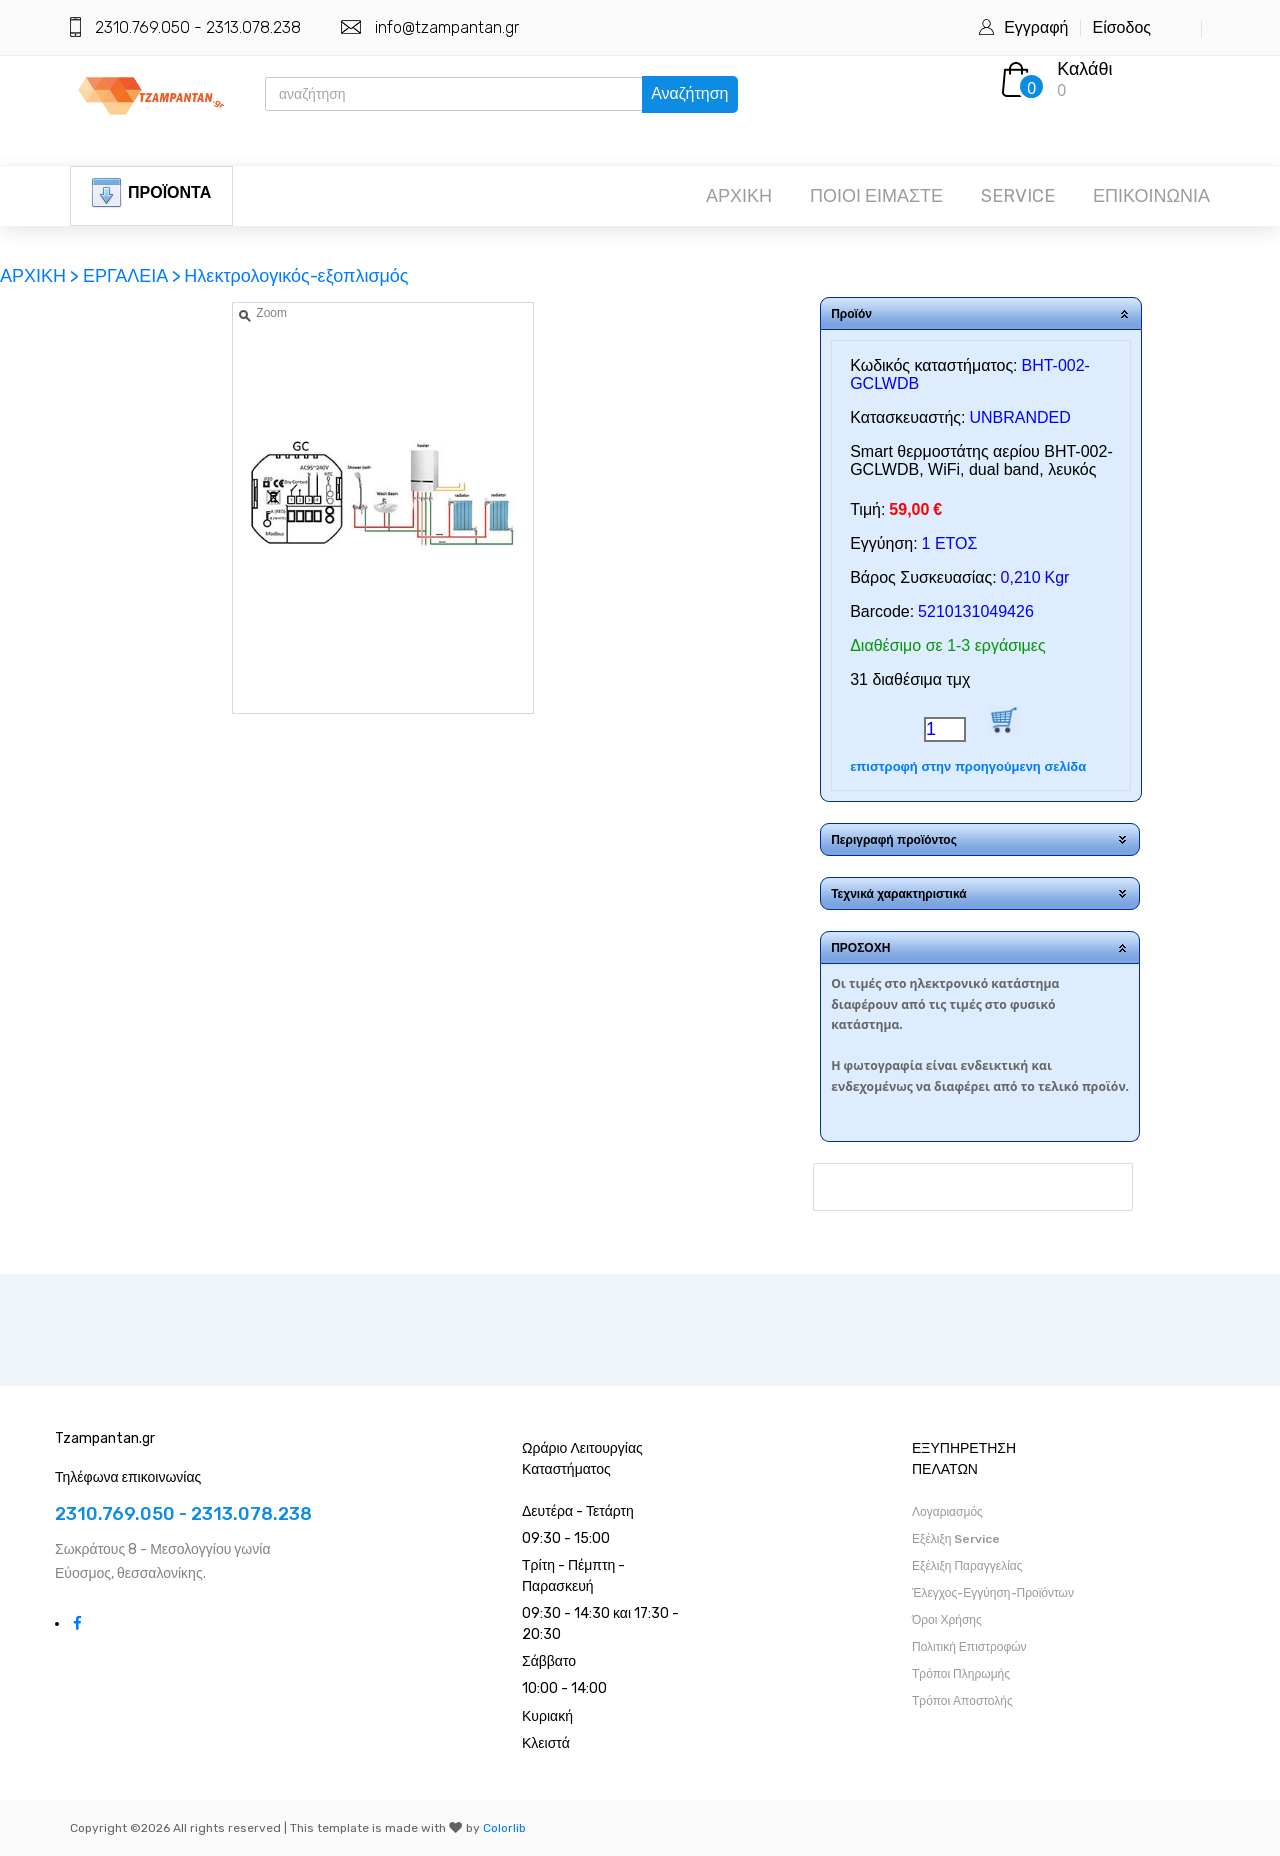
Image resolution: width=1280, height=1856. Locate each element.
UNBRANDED (1019, 417)
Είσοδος (1121, 27)
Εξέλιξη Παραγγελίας (967, 1566)
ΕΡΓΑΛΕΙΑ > (132, 276)
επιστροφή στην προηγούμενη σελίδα (968, 766)
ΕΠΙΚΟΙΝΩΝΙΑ (1151, 196)
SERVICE (1018, 196)
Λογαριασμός (947, 1512)
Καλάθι (1084, 69)
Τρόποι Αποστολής (962, 1701)
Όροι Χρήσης (947, 1620)
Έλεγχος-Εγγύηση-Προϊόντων (993, 1593)
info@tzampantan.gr (447, 27)
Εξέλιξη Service (956, 1539)
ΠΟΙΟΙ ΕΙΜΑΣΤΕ (876, 196)
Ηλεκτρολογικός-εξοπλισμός (296, 276)
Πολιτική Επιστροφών (969, 1647)
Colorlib (504, 1828)
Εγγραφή (1036, 27)
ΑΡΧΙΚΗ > (41, 276)
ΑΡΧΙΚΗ (739, 196)
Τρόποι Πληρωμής (961, 1674)
